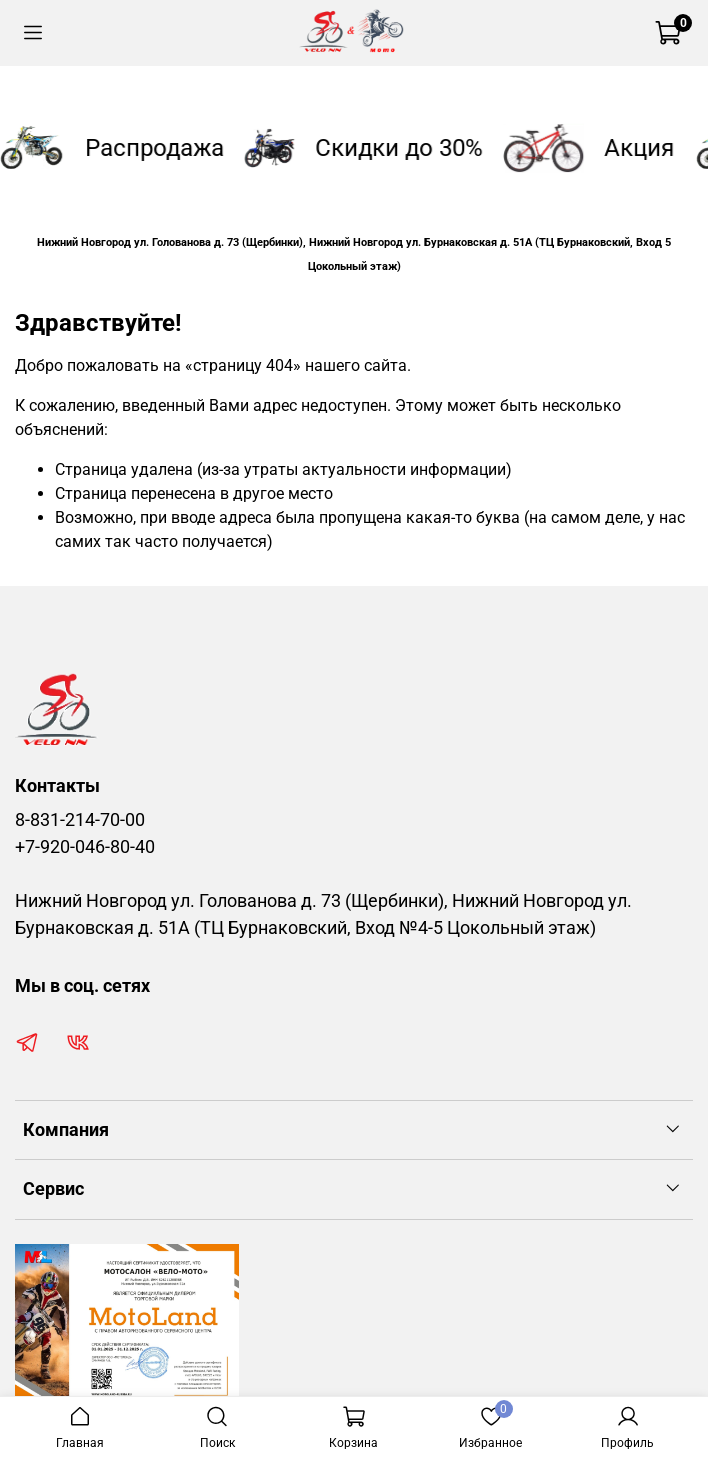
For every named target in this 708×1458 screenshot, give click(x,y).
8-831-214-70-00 (80, 820)
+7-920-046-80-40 (85, 847)
